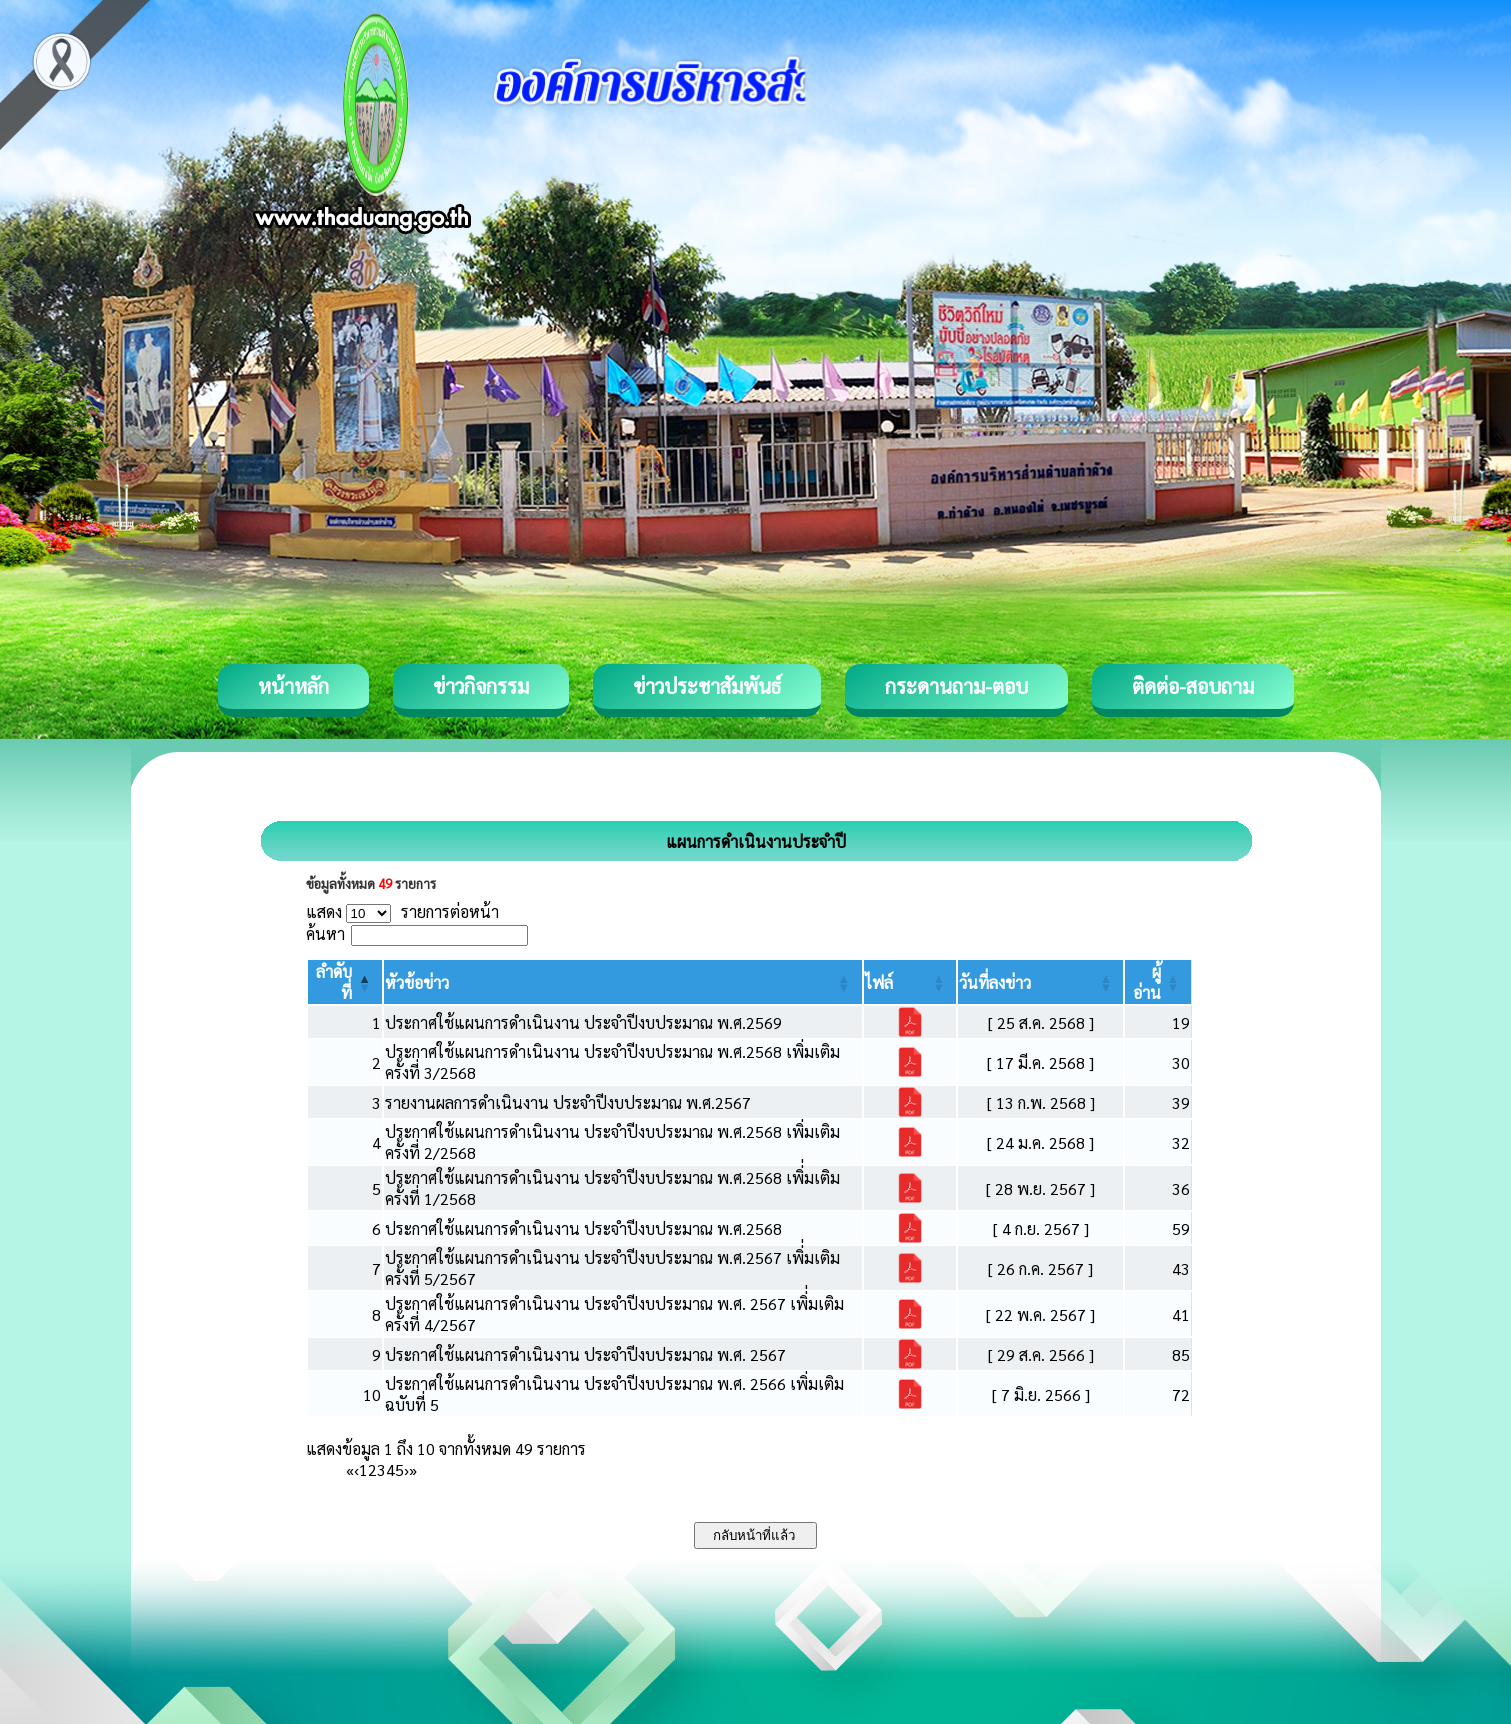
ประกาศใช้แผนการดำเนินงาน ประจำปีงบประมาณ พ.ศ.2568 (583, 1228)
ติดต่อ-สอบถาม (1193, 686)
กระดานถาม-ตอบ (956, 686)
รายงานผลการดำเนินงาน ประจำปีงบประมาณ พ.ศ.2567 (568, 1102)
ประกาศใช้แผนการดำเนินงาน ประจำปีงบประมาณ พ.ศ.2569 (583, 1022)
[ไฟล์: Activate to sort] (910, 982)
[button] (417, 982)
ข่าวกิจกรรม (481, 686)
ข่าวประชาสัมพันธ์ (707, 686)
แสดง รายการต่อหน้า (403, 911)
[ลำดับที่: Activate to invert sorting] (345, 982)
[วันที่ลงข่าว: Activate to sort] (1040, 982)
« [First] (350, 1469)
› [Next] (406, 1469)
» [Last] (413, 1469)
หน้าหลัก (293, 686)
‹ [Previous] (356, 1469)
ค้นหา (325, 933)
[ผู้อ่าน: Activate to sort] (1158, 982)
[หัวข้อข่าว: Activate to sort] (622, 982)
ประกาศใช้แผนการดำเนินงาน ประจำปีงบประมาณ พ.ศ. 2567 (585, 1354)
